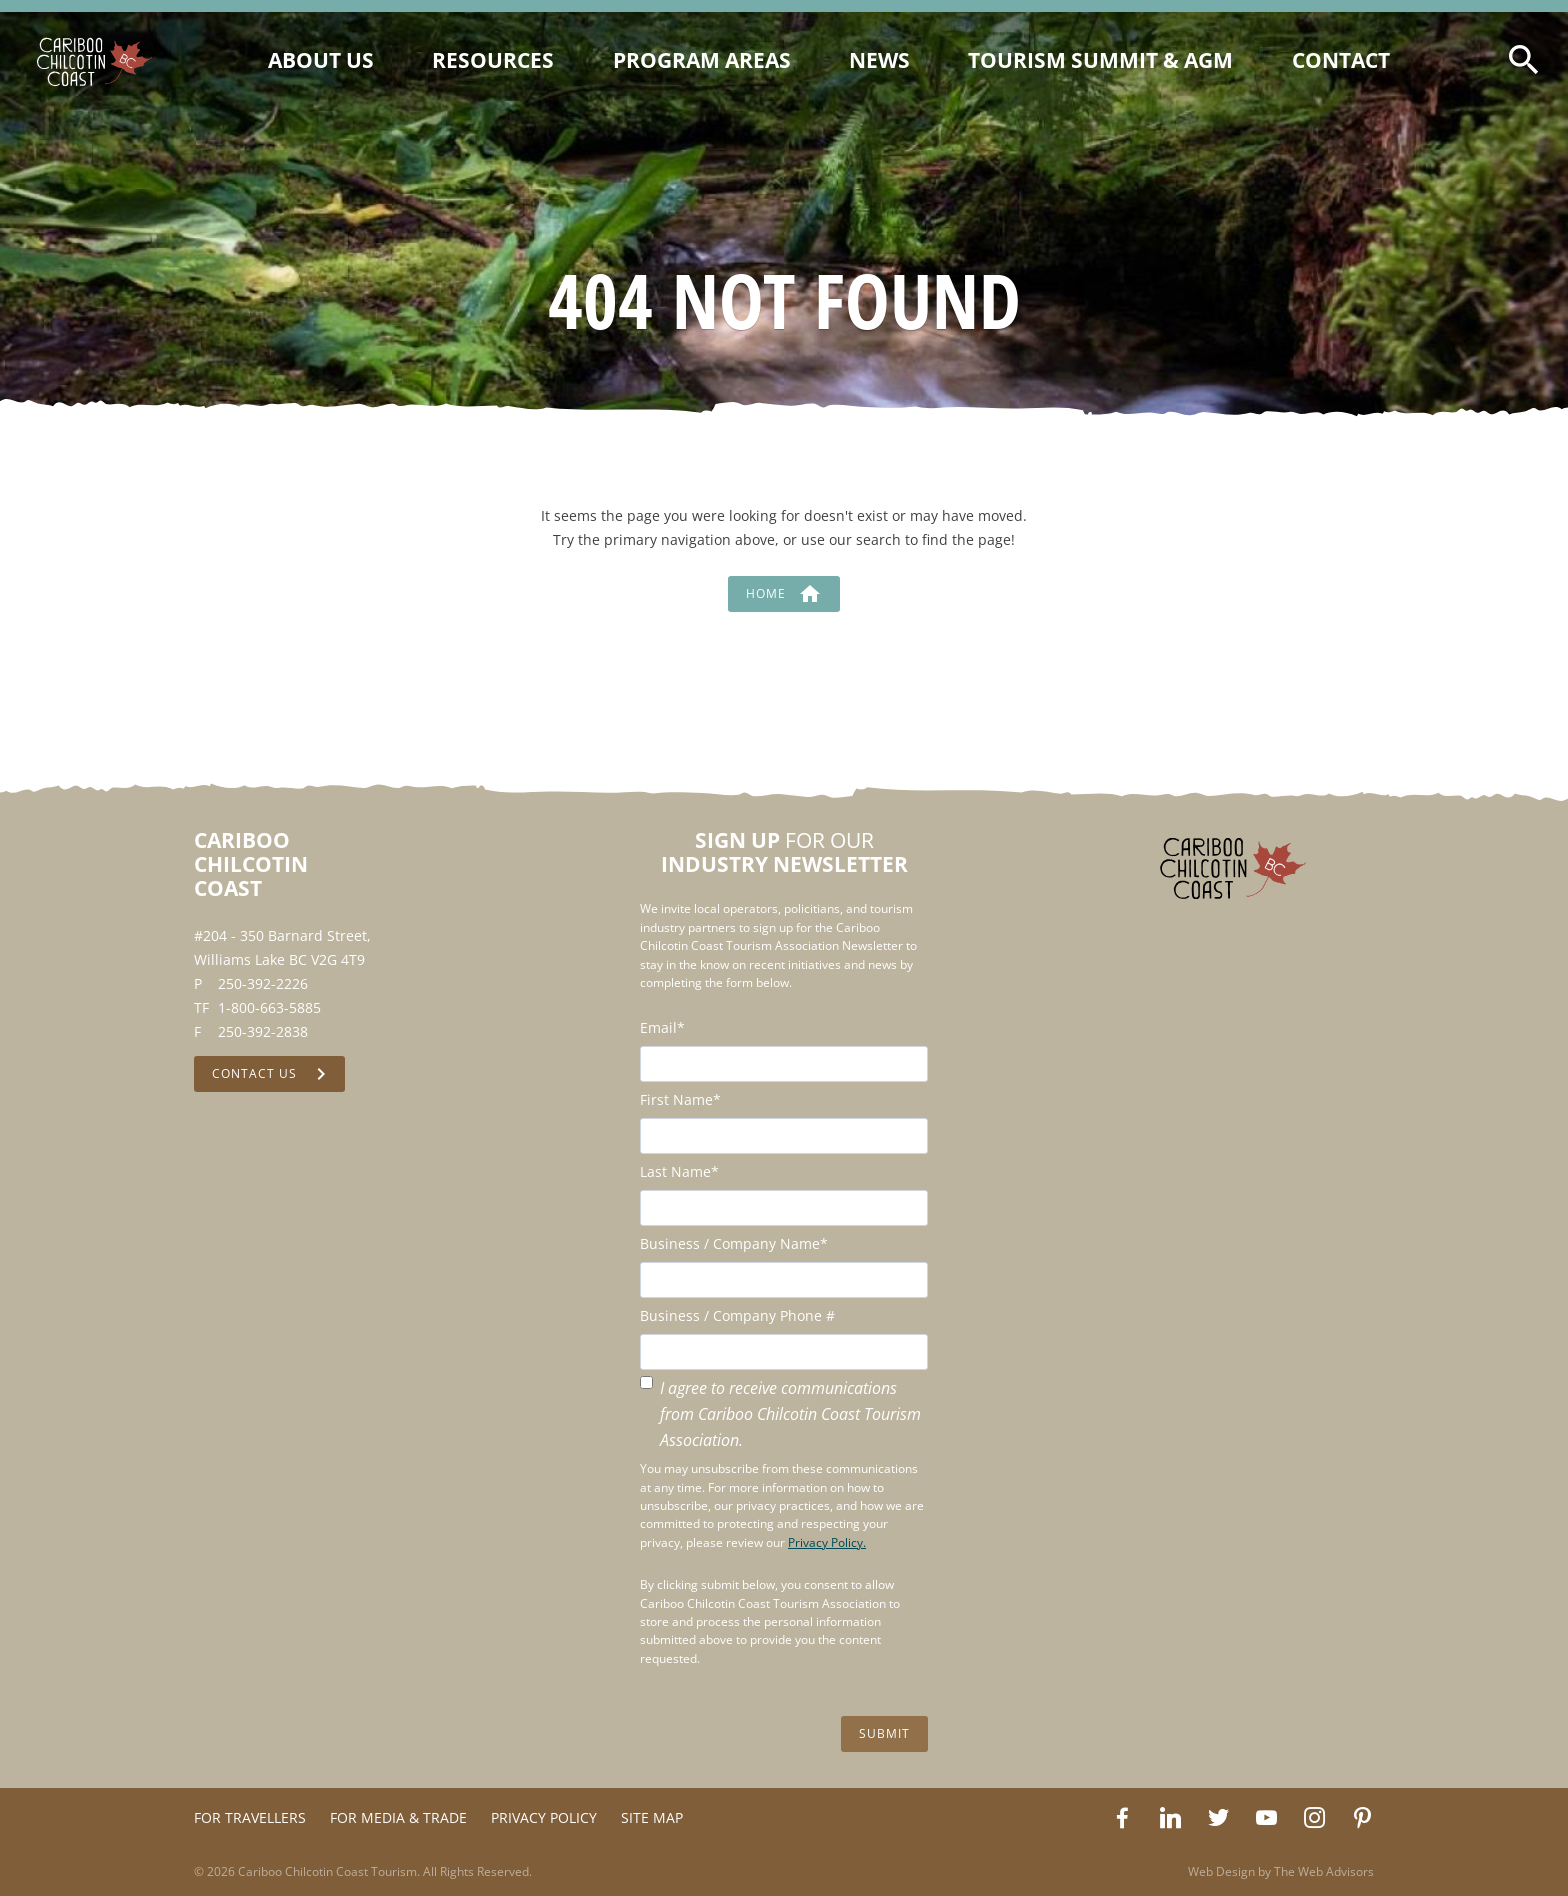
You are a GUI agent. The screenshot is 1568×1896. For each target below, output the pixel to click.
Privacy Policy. (827, 1542)
